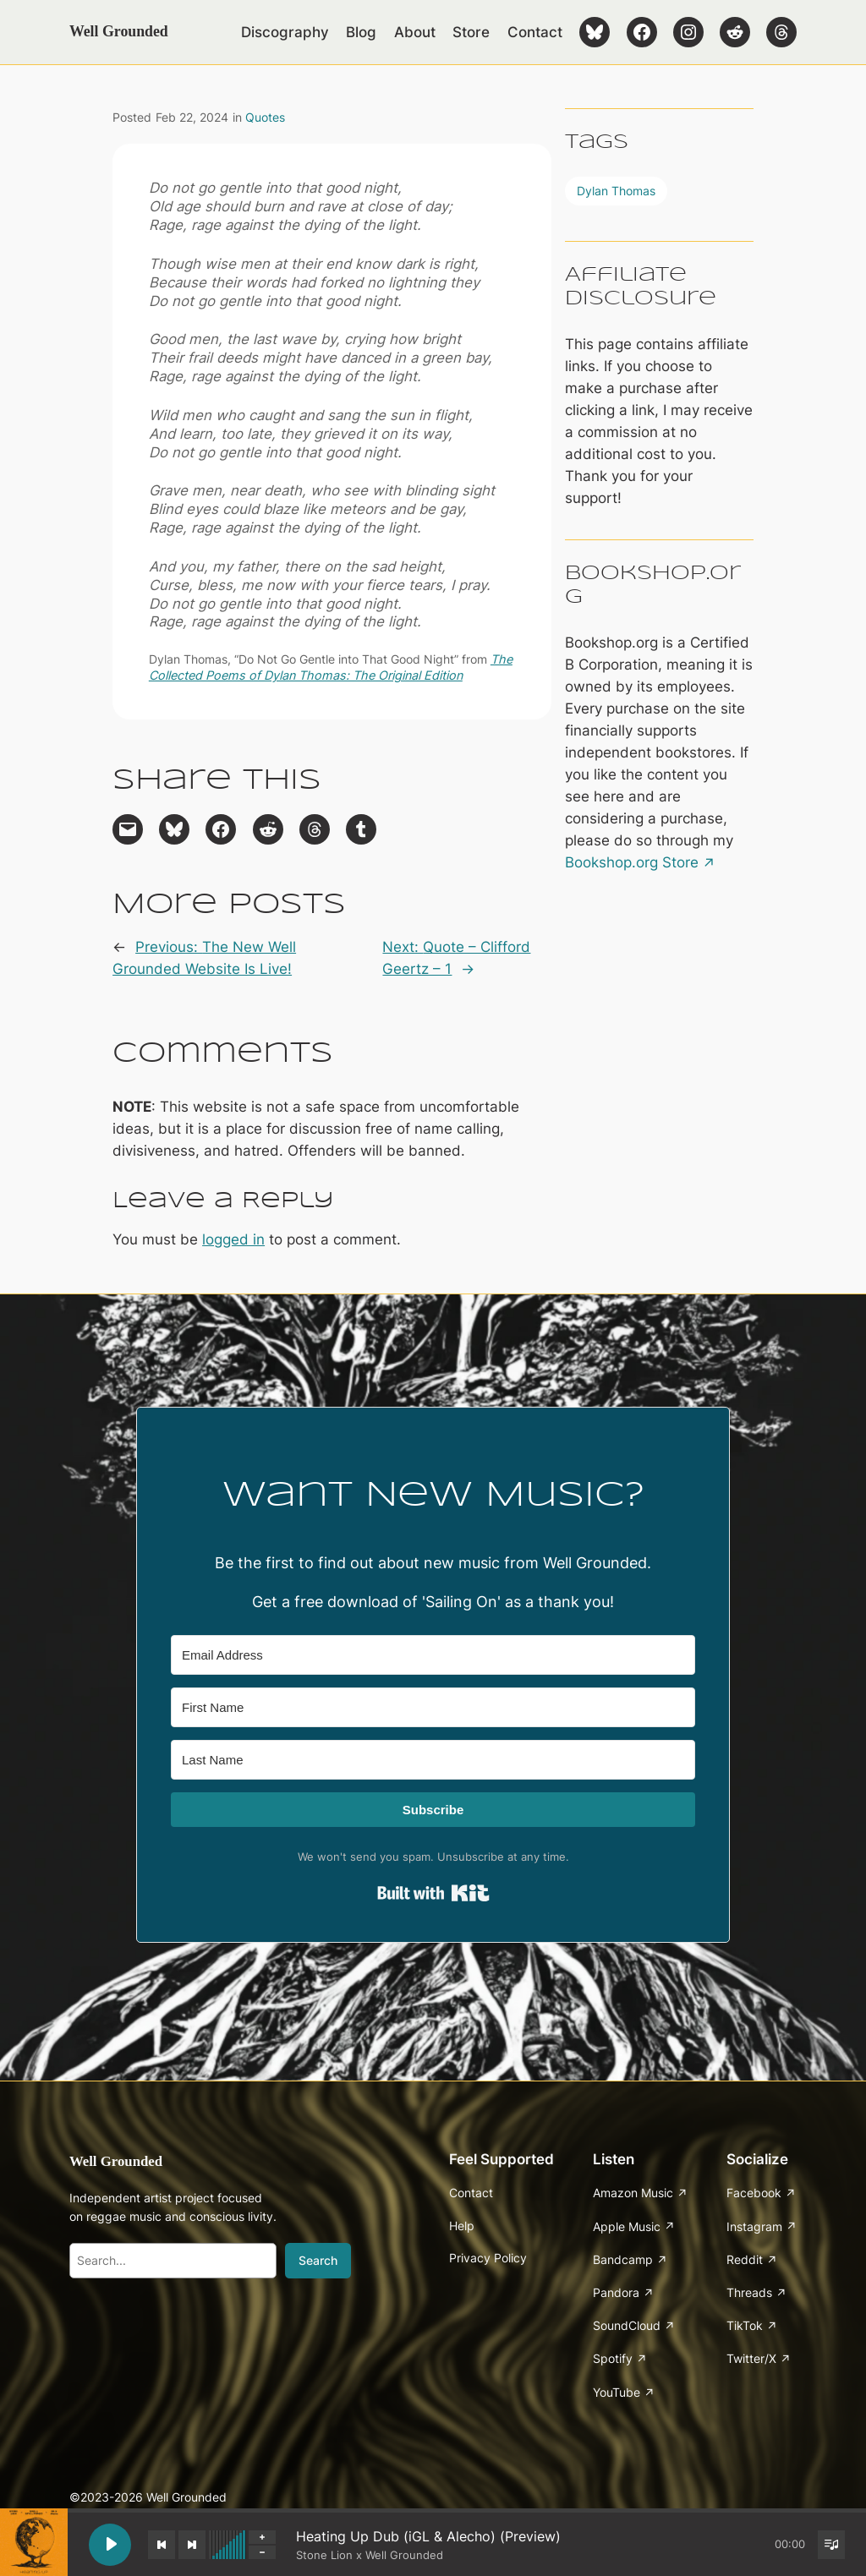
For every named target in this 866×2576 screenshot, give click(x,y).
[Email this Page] (127, 829)
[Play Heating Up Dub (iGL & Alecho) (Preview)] (110, 2545)
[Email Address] (433, 1655)
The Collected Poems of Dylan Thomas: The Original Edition (330, 667)
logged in (233, 1239)
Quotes (265, 117)
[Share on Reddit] (268, 829)
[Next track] (192, 2544)
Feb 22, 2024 (192, 117)
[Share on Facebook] (221, 829)
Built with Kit (433, 1893)
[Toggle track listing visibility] (831, 2544)
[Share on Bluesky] (174, 829)
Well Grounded (118, 31)
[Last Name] (433, 1760)
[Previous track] (161, 2544)
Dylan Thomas (616, 190)
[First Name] (433, 1707)
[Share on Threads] (314, 829)
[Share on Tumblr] (361, 829)
